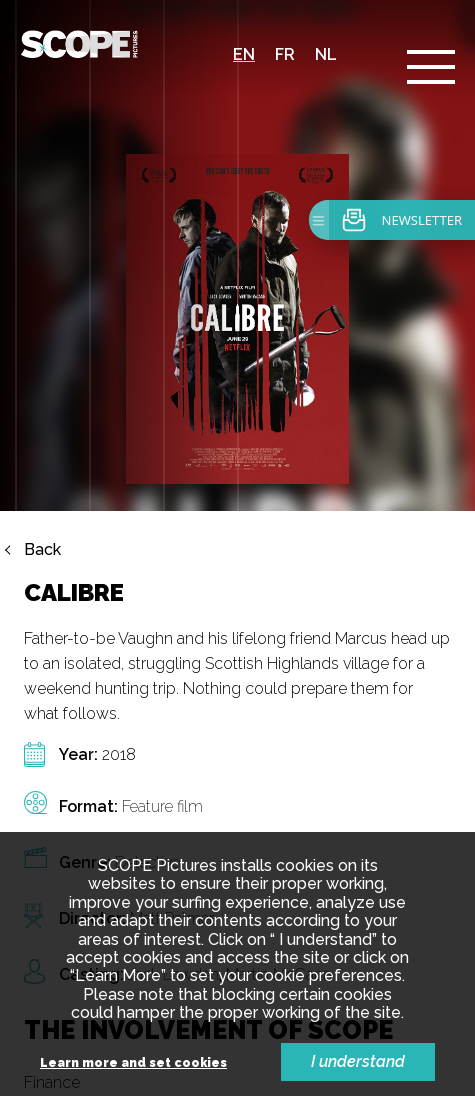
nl (326, 54)
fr (285, 54)
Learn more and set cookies (133, 1063)
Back (42, 550)
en (244, 54)
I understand (358, 1061)
